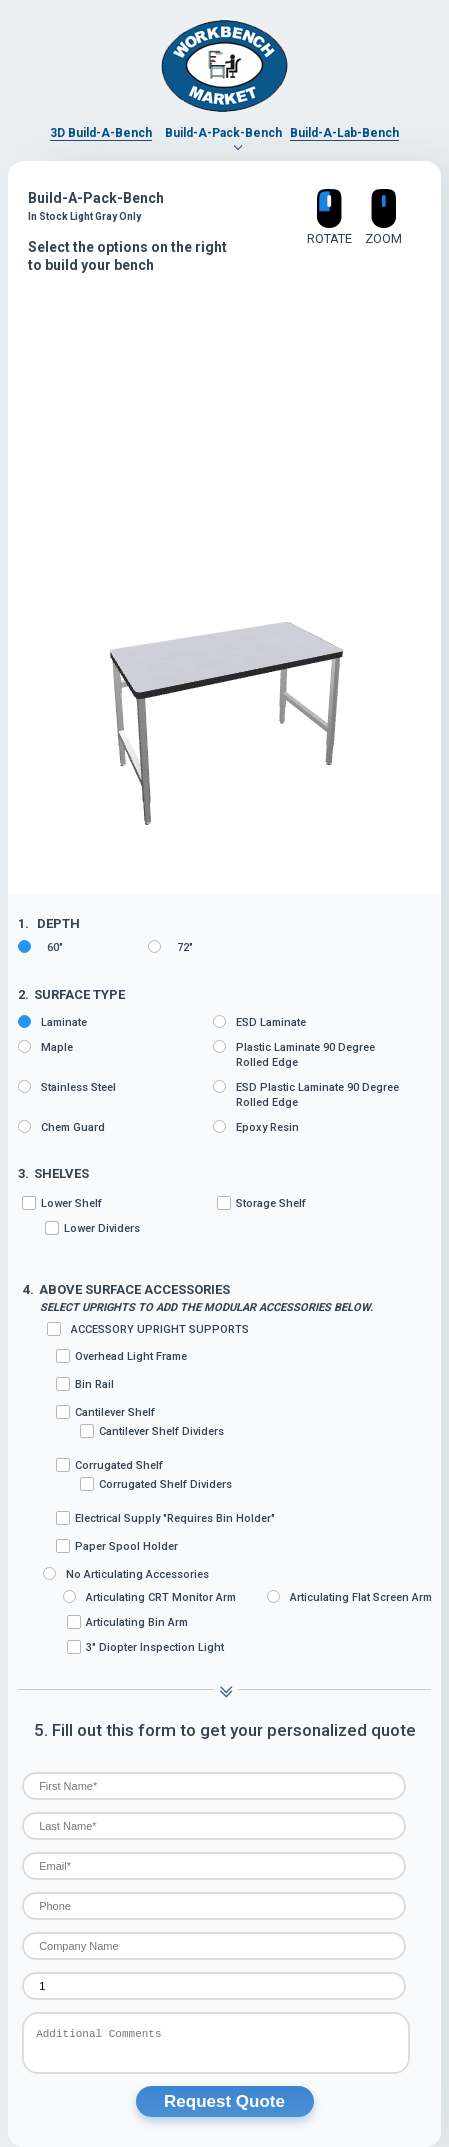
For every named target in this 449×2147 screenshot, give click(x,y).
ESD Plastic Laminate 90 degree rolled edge (306, 1094)
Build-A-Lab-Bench (344, 133)
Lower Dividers (92, 1228)
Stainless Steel (67, 1087)
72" (170, 947)
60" (40, 947)
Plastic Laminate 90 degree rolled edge (294, 1054)
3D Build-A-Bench (101, 133)
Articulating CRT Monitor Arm (149, 1597)
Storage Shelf (261, 1203)
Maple (45, 1047)
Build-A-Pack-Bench (223, 133)
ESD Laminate (259, 1022)
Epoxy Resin (256, 1127)
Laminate (52, 1022)
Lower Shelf (117, 1216)
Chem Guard (61, 1127)
